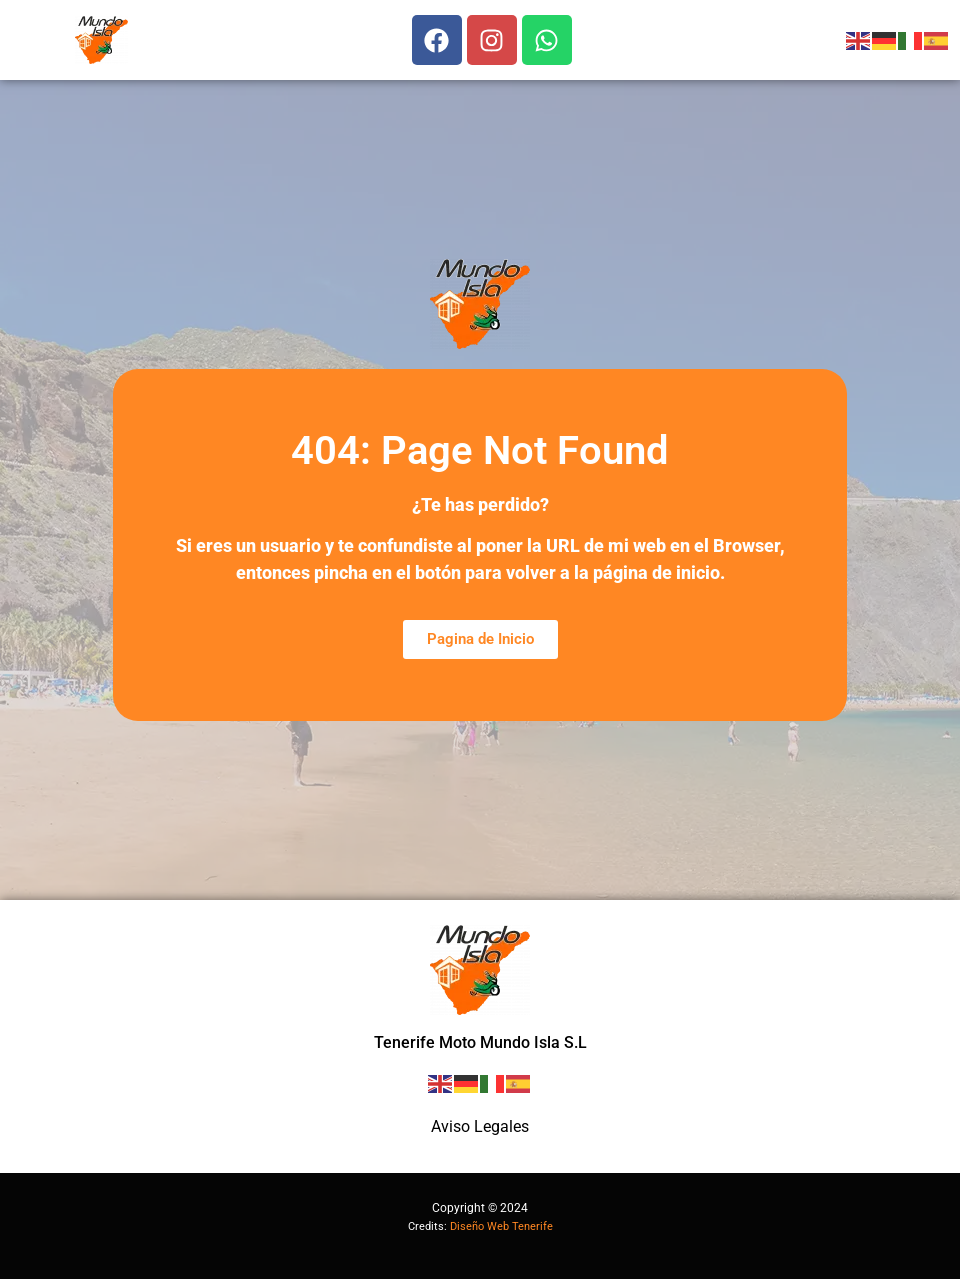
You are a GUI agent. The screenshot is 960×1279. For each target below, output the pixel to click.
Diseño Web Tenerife (501, 1226)
